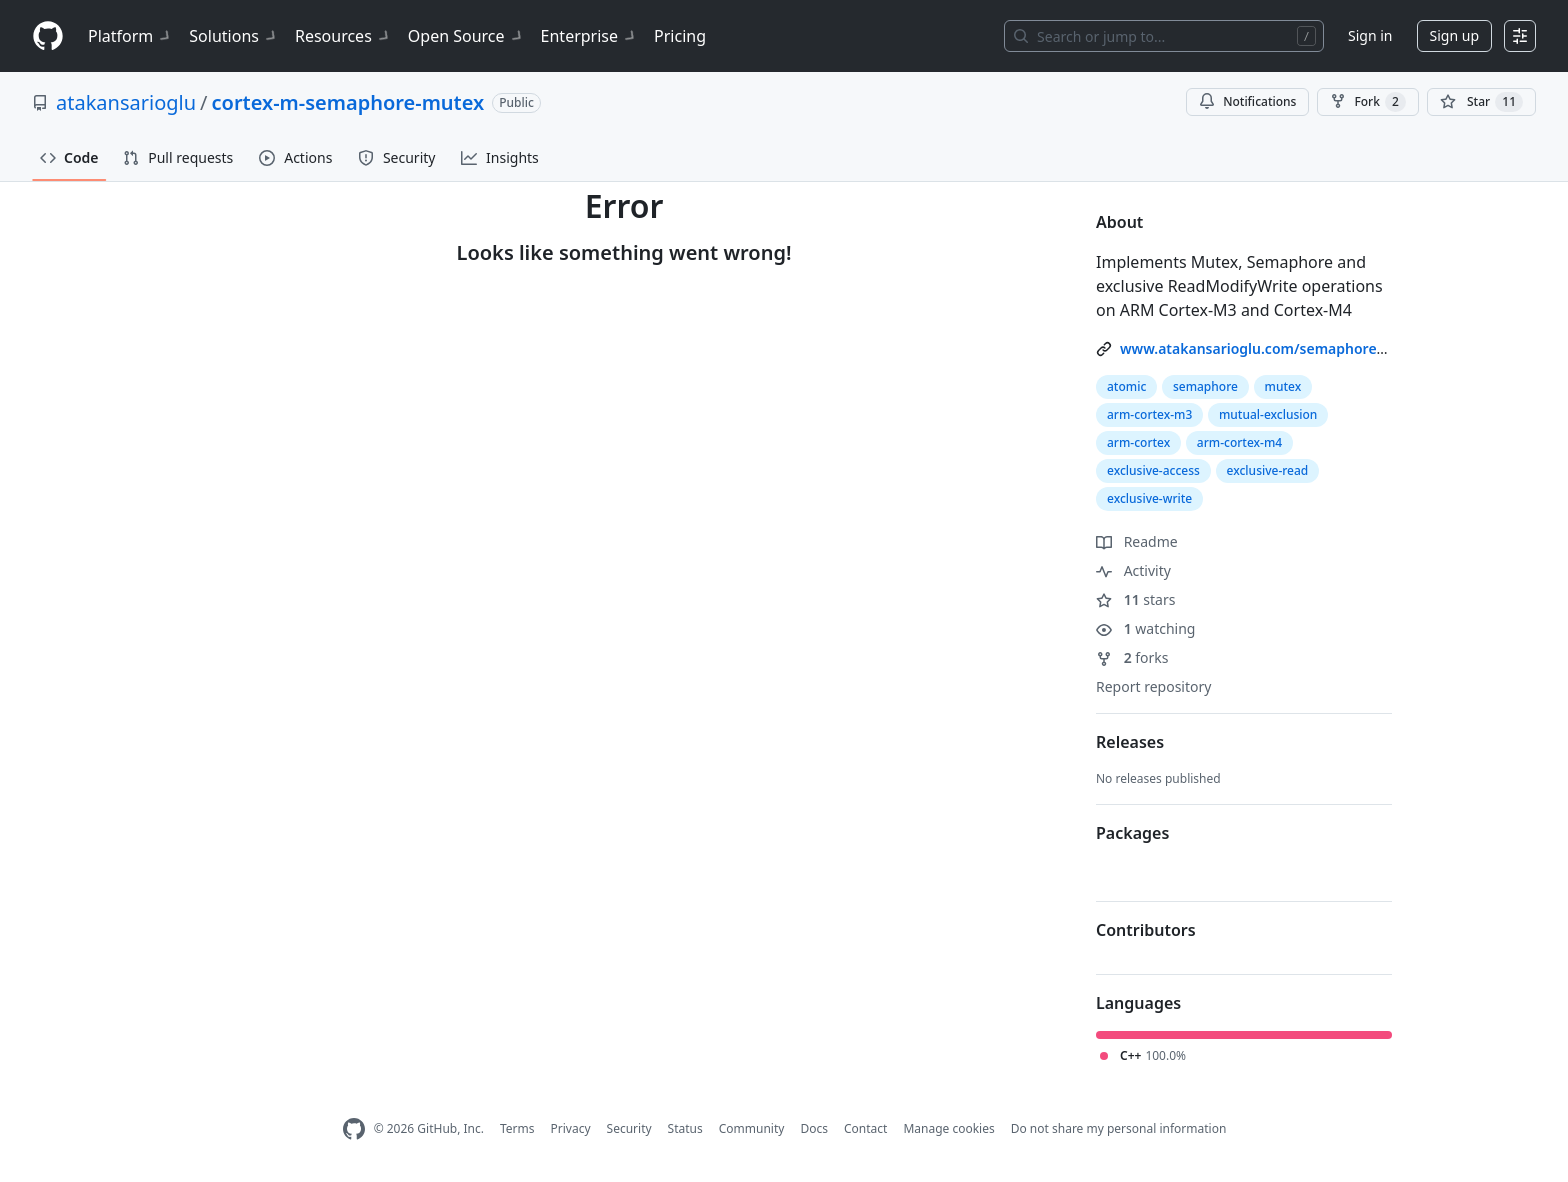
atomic (1126, 386)
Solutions (234, 36)
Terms (517, 1128)
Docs (814, 1128)
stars (1135, 599)
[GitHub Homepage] (354, 1129)
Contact (865, 1128)
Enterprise (589, 36)
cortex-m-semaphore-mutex (348, 102)
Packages (1132, 833)
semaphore (1205, 386)
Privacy (571, 1128)
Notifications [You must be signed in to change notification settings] (1247, 101)
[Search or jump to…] (1164, 36)
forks (1132, 657)
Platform (130, 36)
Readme (1137, 541)
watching (1145, 628)
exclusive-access (1153, 470)
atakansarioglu (126, 102)
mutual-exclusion (1268, 414)
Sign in (1370, 35)
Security (629, 1128)
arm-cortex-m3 (1149, 414)
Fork (1367, 102)
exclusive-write (1149, 498)
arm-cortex (1138, 442)
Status (685, 1128)
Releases (1130, 742)
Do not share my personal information (1119, 1128)
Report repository (1153, 686)
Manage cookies (948, 1128)
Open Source (466, 36)
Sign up (1454, 35)
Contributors (1146, 930)
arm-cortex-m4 (1239, 442)
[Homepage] (48, 36)
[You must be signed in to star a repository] (1481, 102)
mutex (1283, 386)
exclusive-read (1268, 470)
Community (752, 1128)
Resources (343, 36)
